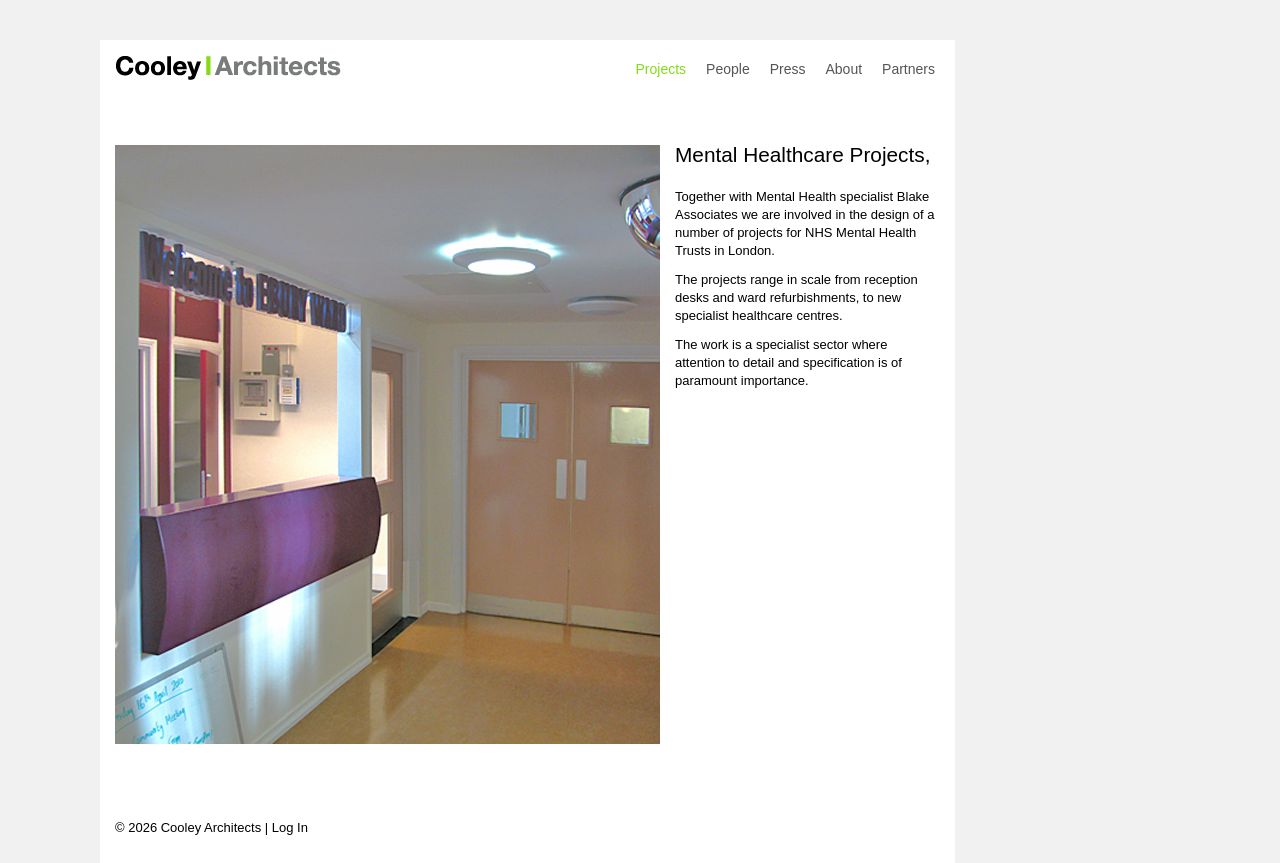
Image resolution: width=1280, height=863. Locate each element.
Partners (908, 69)
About (843, 69)
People (728, 69)
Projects (661, 69)
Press (788, 69)
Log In (290, 827)
